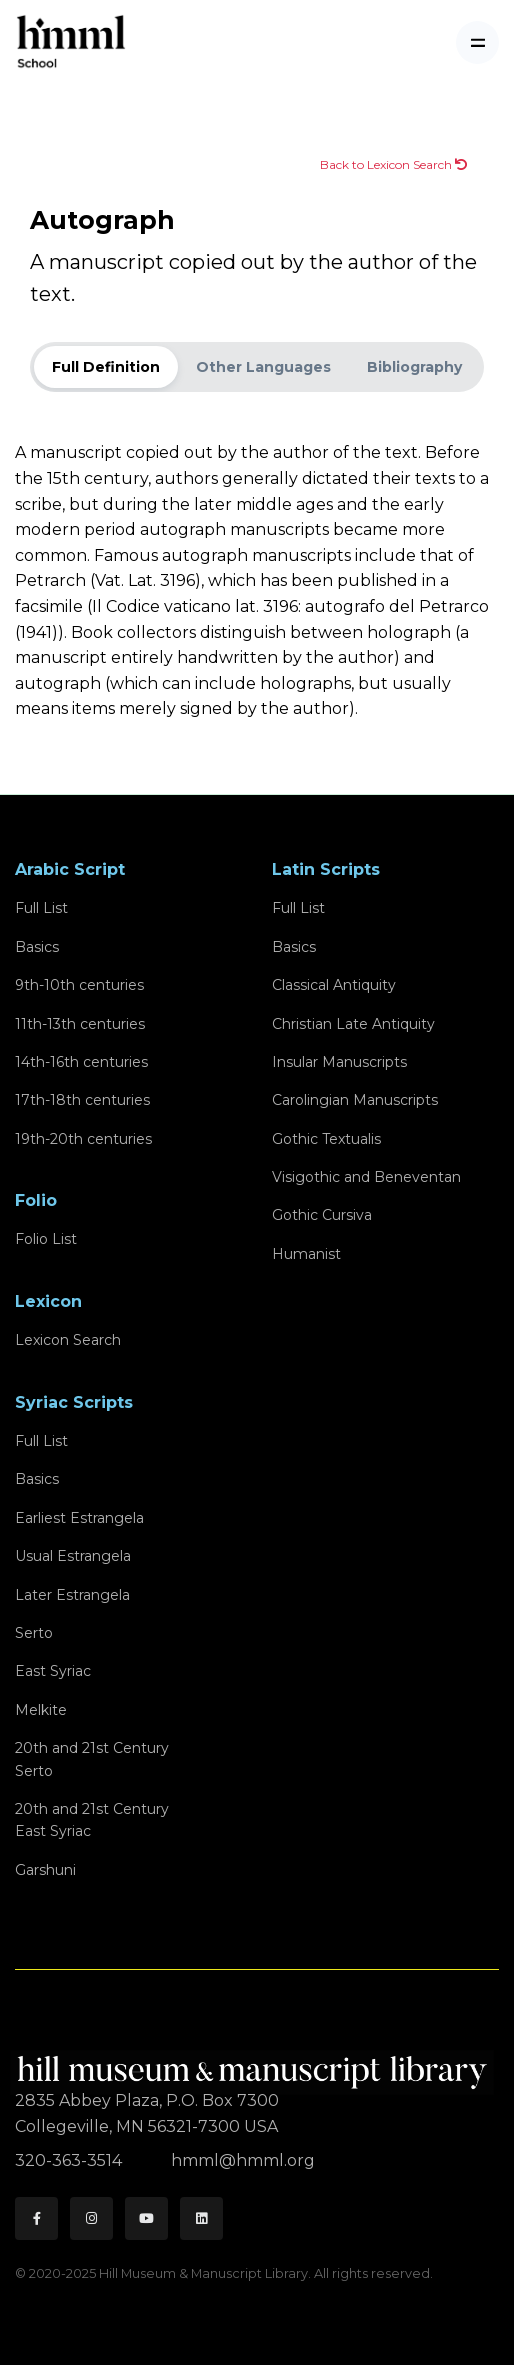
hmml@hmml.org (243, 2160)
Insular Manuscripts (339, 1062)
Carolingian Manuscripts (355, 1100)
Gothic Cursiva (322, 1215)
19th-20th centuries (83, 1139)
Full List (41, 908)
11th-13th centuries (80, 1024)
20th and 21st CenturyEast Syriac (92, 1820)
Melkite (41, 1710)
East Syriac (53, 1671)
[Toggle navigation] (477, 42)
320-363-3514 (70, 2160)
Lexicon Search (68, 1340)
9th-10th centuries (79, 985)
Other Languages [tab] (263, 367)
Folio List (46, 1239)
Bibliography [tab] (414, 367)
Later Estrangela (72, 1595)
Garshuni (45, 1870)
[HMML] (254, 2063)
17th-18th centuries (82, 1100)
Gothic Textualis (326, 1139)
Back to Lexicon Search (393, 164)
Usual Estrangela (73, 1556)
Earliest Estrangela (79, 1518)
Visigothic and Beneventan (366, 1177)
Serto (34, 1633)
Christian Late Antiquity (353, 1024)
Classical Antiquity (334, 985)
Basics (37, 947)
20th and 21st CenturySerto (92, 1759)
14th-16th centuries (81, 1062)
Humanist (306, 1254)
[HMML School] (71, 42)
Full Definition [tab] (106, 367)
